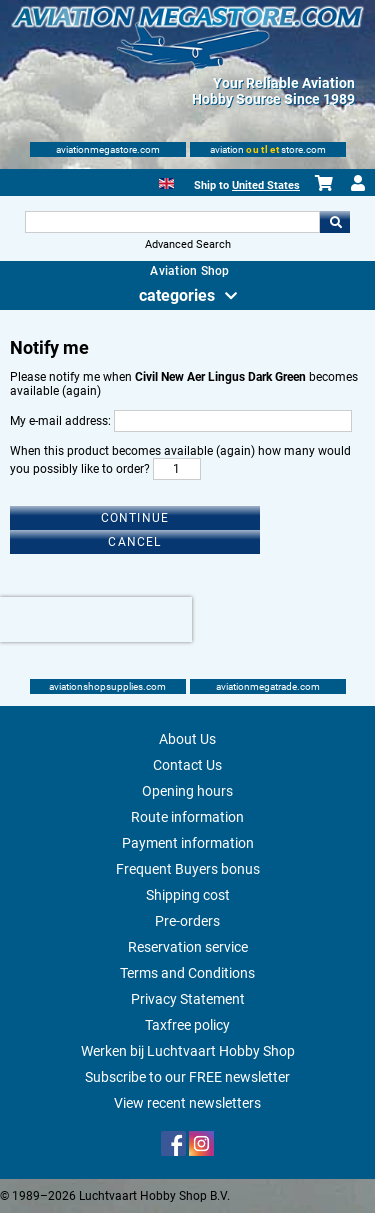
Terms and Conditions (187, 973)
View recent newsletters (187, 1103)
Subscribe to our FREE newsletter (187, 1077)
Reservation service (188, 947)
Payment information (188, 843)
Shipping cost (188, 895)
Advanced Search (188, 244)
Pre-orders (187, 921)
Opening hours (187, 791)
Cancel (134, 542)
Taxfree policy (187, 1025)
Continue (135, 518)
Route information (187, 817)
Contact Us (187, 765)
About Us (187, 739)
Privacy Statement (188, 999)
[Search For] (173, 222)
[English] (166, 181)
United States (266, 185)
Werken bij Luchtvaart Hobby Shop (188, 1051)
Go (335, 222)
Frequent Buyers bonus (188, 869)
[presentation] (96, 619)
